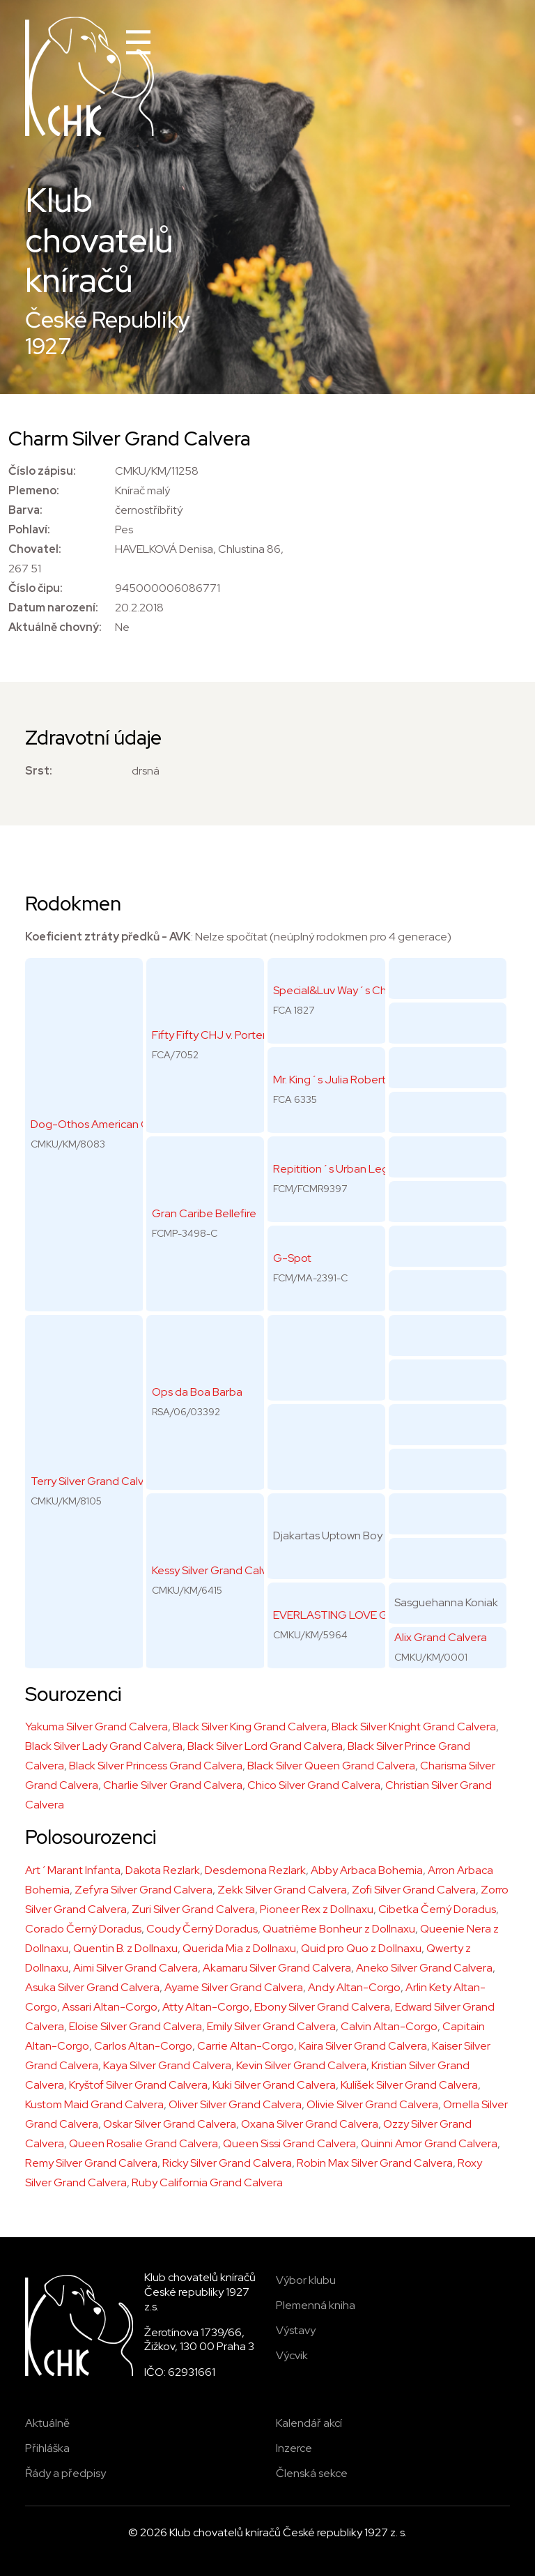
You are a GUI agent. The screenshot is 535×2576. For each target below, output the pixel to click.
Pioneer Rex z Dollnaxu (316, 1909)
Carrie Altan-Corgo (245, 2045)
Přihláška (47, 2448)
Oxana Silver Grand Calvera (309, 2124)
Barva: (25, 510)
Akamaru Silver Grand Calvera (277, 1967)
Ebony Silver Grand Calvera (322, 2006)
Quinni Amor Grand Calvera (429, 2143)
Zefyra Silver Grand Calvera (143, 1889)
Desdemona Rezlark (255, 1870)
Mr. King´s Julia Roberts (332, 1079)
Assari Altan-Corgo (109, 2006)
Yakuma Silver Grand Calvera (96, 1726)
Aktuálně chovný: (55, 627)
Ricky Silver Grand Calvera (227, 2163)
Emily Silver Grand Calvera (271, 2026)
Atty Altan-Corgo (205, 2006)
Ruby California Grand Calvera (207, 2182)
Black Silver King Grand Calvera (250, 1726)
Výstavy (296, 2330)
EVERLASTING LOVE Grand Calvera (362, 1615)
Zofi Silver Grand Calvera (414, 1889)
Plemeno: (33, 490)
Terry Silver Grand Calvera (95, 1481)
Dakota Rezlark (162, 1870)
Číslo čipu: (35, 588)
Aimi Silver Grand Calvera (135, 1967)
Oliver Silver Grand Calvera (235, 2104)
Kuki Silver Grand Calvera (274, 2085)
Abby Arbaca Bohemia (367, 1870)
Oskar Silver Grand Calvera (169, 2124)
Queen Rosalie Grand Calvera (143, 2143)
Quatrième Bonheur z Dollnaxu (339, 1928)
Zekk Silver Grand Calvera (282, 1889)
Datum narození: (53, 607)
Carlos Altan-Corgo (143, 2045)
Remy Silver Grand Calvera (91, 2163)
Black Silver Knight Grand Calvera (414, 1726)
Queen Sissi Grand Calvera (289, 2143)
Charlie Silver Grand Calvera (172, 1785)
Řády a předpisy (65, 2473)
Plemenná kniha (315, 2305)
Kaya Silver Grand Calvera (167, 2065)
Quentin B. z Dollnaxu (125, 1948)
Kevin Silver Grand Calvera (301, 2065)
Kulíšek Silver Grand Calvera (409, 2085)
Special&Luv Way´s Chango (343, 990)
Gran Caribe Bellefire (204, 1213)
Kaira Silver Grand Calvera (363, 2045)
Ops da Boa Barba (197, 1392)
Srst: (38, 770)
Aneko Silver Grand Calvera (424, 1967)
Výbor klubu (306, 2280)
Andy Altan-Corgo (354, 1987)
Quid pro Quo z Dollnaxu (361, 1948)
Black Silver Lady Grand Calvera (104, 1746)
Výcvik (292, 2355)
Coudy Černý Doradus (202, 1928)
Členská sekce (312, 2473)
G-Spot (292, 1258)
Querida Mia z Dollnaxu (239, 1948)
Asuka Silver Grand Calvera (92, 1987)
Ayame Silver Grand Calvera (233, 1987)
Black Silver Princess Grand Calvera (155, 1765)
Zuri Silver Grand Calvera (193, 1909)
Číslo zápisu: (42, 471)
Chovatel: (34, 549)
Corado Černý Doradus (83, 1928)
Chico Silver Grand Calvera (313, 1785)
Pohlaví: (29, 529)
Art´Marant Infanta (73, 1870)
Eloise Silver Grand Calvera (135, 2026)
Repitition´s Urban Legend (341, 1168)
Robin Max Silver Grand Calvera (375, 2163)
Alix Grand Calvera (440, 1637)
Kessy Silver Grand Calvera (218, 1570)
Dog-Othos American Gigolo (103, 1124)
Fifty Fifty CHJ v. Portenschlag (226, 1035)
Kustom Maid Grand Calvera (94, 2104)
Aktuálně (47, 2423)
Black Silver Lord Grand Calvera (265, 1746)
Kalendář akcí (309, 2423)
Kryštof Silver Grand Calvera (138, 2085)
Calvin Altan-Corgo (389, 2026)
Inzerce (294, 2448)
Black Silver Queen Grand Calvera (331, 1765)
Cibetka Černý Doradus (437, 1909)
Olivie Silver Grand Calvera (372, 2104)
